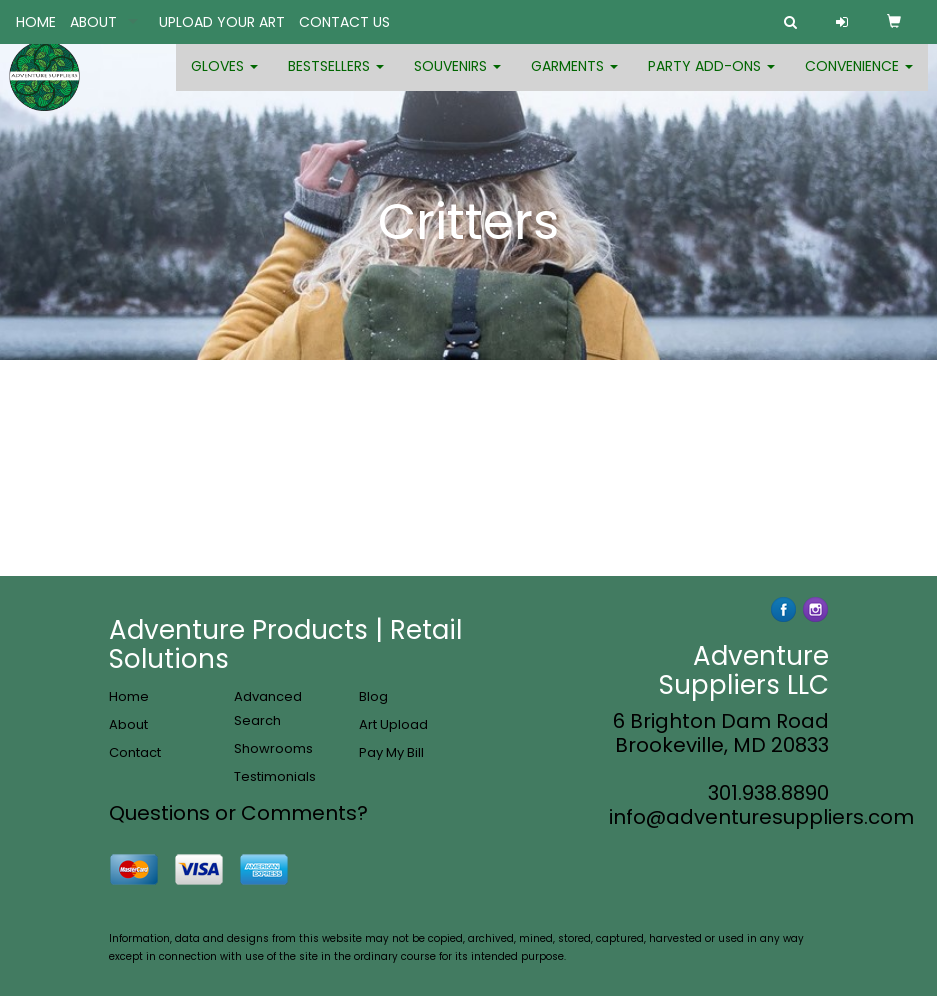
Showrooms (273, 748)
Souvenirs (457, 80)
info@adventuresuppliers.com (761, 817)
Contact (135, 752)
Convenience (859, 80)
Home (129, 696)
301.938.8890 (768, 793)
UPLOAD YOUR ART (222, 22)
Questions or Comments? (238, 813)
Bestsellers (336, 80)
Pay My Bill (391, 752)
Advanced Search (268, 708)
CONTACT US (344, 22)
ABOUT (93, 22)
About (128, 724)
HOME (36, 22)
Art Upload (393, 724)
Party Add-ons (711, 80)
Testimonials (275, 776)
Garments (574, 80)
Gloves (224, 80)
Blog (373, 696)
